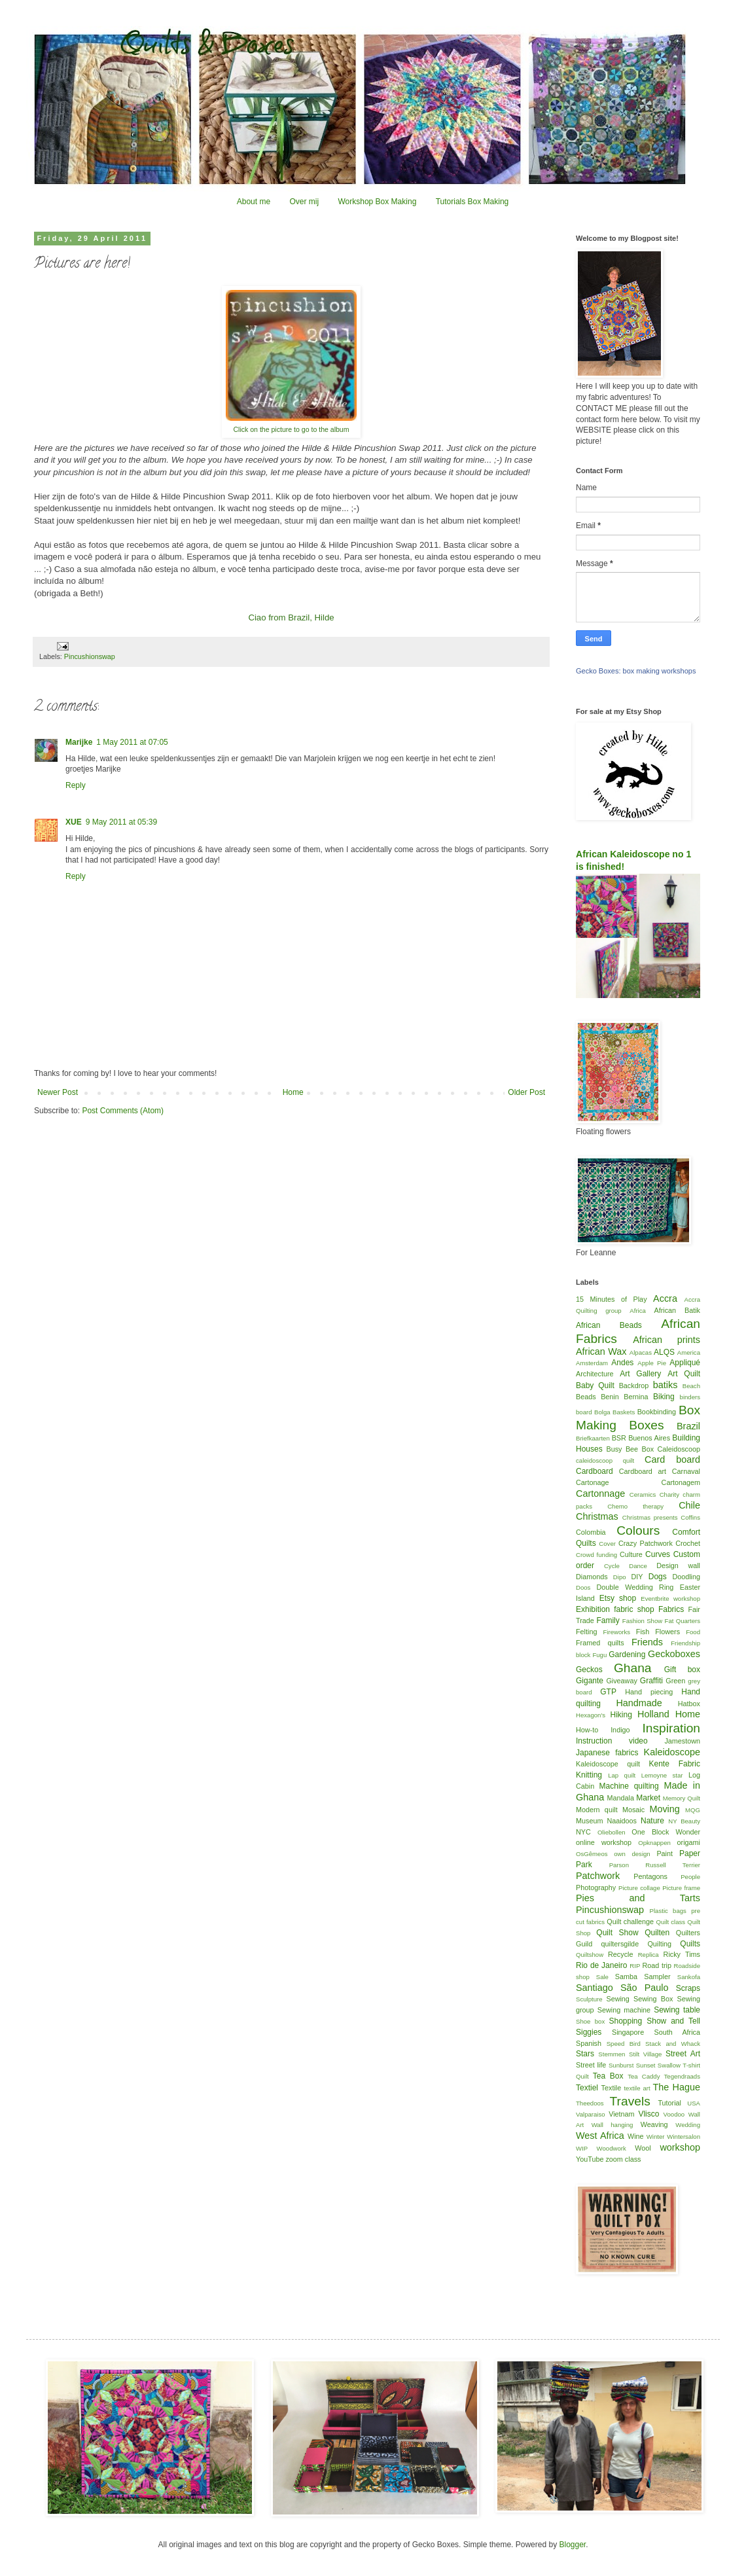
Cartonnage (600, 1493)
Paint (664, 1853)
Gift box (682, 1669)
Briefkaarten (593, 1438)
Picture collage (639, 1887)
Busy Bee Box (630, 1449)
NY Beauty (684, 1821)
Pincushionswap (89, 656)
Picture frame (681, 1887)
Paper (689, 1853)
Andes (622, 1362)
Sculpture (589, 1999)
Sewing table (677, 2009)
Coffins (690, 1517)
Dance (638, 1565)
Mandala (620, 1798)
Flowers (667, 1632)
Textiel (587, 2087)
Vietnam (621, 2114)
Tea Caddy (644, 2076)
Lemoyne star (662, 1775)
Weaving (654, 2124)
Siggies (588, 2032)
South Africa (677, 2032)
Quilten (657, 1932)
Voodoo (674, 2114)
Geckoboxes (674, 1654)
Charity (669, 1494)
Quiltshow (589, 1954)
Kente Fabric (674, 1763)
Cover (607, 1543)
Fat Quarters (682, 1620)
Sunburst (621, 2065)
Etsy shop (618, 1598)
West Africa (600, 2135)
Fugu (599, 1654)
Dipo (619, 1577)
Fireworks (616, 1632)
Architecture (595, 1374)
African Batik (677, 1310)
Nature (652, 1820)
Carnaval (686, 1471)
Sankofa (688, 1976)
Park (584, 1864)
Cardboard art (642, 1471)
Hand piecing (649, 1692)
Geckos (589, 1669)
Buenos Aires (649, 1438)
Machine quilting (629, 1786)
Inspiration (671, 1728)
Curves (657, 1554)
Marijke (78, 742)
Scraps (688, 1988)
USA (693, 2103)
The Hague (676, 2087)
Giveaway (621, 1681)
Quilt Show (617, 1932)
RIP (635, 1965)
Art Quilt (683, 1373)
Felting (586, 1632)
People (690, 1876)
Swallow (669, 2065)
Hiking (621, 1714)
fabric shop (634, 1609)
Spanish (588, 2043)
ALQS (664, 1352)
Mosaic (633, 1810)
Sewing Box (653, 1999)
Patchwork (598, 1875)
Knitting (589, 1775)
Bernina (636, 1397)
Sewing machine (623, 2010)
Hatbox (689, 1704)
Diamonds (592, 1577)
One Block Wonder (665, 1832)
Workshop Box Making (377, 201)
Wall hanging (612, 2124)
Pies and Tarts (638, 1898)
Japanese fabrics (607, 1752)
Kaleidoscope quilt (608, 1764)
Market (648, 1797)
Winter (656, 2136)
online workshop (603, 1842)
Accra (665, 1298)
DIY (637, 1577)
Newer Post (57, 1092)
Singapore (628, 2032)
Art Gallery (640, 1373)
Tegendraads (682, 2076)
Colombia (591, 1532)
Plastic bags (668, 1910)
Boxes (646, 1425)
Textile (611, 2088)
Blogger (572, 2544)
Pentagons (650, 1876)
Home (293, 1092)
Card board (672, 1459)
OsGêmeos (592, 1853)
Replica (648, 1954)
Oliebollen (611, 1832)
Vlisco (648, 2114)
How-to (587, 1730)
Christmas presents (650, 1517)
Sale (602, 1976)
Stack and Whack (672, 2043)
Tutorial (669, 2103)
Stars (585, 2053)
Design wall (678, 1565)
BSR (619, 1438)
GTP (608, 1691)
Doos (583, 1587)
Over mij (304, 201)
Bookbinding (656, 1412)
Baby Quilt (595, 1385)
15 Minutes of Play (611, 1299)
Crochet (687, 1543)
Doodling (686, 1577)
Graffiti (651, 1680)
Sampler (657, 1976)
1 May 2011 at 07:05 (132, 742)
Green (675, 1681)
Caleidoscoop (679, 1449)
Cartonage (592, 1482)
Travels (630, 2101)
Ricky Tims (682, 1954)
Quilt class (671, 1921)
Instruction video (612, 1740)
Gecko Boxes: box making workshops (636, 671)
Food (693, 1632)
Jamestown (682, 1741)
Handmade (639, 1703)
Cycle (612, 1565)
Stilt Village (645, 2054)
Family (607, 1620)
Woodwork (611, 2148)
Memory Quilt (681, 1798)
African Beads (609, 1325)
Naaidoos (622, 1821)
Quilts (690, 1943)
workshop (680, 2147)
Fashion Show (642, 1620)
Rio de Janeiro (601, 1965)
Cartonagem (681, 1482)
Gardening (627, 1654)
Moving (664, 1809)
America (688, 1352)
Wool (642, 2148)
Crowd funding (596, 1554)
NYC (583, 1832)
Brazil (688, 1426)
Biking (664, 1396)
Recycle (620, 1954)
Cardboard (594, 1471)
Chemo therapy (635, 1506)
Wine (636, 2136)
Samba (626, 1976)
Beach (691, 1385)
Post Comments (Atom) (123, 1110)
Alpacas (641, 1352)
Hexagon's (590, 1715)
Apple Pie (651, 1363)
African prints (666, 1339)
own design (632, 1853)
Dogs (657, 1576)
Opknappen (654, 1842)
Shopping (626, 2021)
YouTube (589, 2159)
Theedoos (590, 2103)
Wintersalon (683, 2136)
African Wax (601, 1351)
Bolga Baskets (614, 1412)
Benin (610, 1397)
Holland (653, 1714)
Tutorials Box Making (472, 201)
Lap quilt (621, 1775)
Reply (75, 785)
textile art (637, 2088)
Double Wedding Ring (635, 1587)
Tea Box (608, 2076)
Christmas (597, 1516)
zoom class (623, 2159)
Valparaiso (590, 2114)
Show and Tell (673, 2021)
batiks (665, 1385)
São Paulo (644, 1987)
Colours (638, 1530)
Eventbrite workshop (670, 1598)
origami (688, 1842)
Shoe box (590, 2021)
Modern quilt (597, 1810)
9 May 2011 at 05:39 (121, 822)
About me (253, 201)
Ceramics (643, 1494)
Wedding (687, 2124)
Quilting (659, 1944)
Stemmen (611, 2054)
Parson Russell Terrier (654, 1865)
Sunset (646, 2065)
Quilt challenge (630, 1921)
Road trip (657, 1965)
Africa (638, 1310)
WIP (582, 2148)
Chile (689, 1505)
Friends (647, 1642)
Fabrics (671, 1609)
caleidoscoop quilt (605, 1460)
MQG (692, 1810)
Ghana (633, 1668)
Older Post (526, 1092)
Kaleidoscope (672, 1752)
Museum (589, 1821)
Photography (596, 1887)
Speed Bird (624, 2043)
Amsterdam (592, 1363)
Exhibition (593, 1609)
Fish (642, 1632)
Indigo (620, 1730)
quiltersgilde (620, 1944)
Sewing (617, 1999)
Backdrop (634, 1385)
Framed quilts (600, 1643)
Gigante (589, 1680)
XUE (73, 822)
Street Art (683, 2053)
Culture (631, 1554)
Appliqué (684, 1362)
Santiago (594, 1987)
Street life (591, 2065)
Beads (586, 1397)
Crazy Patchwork (645, 1543)
